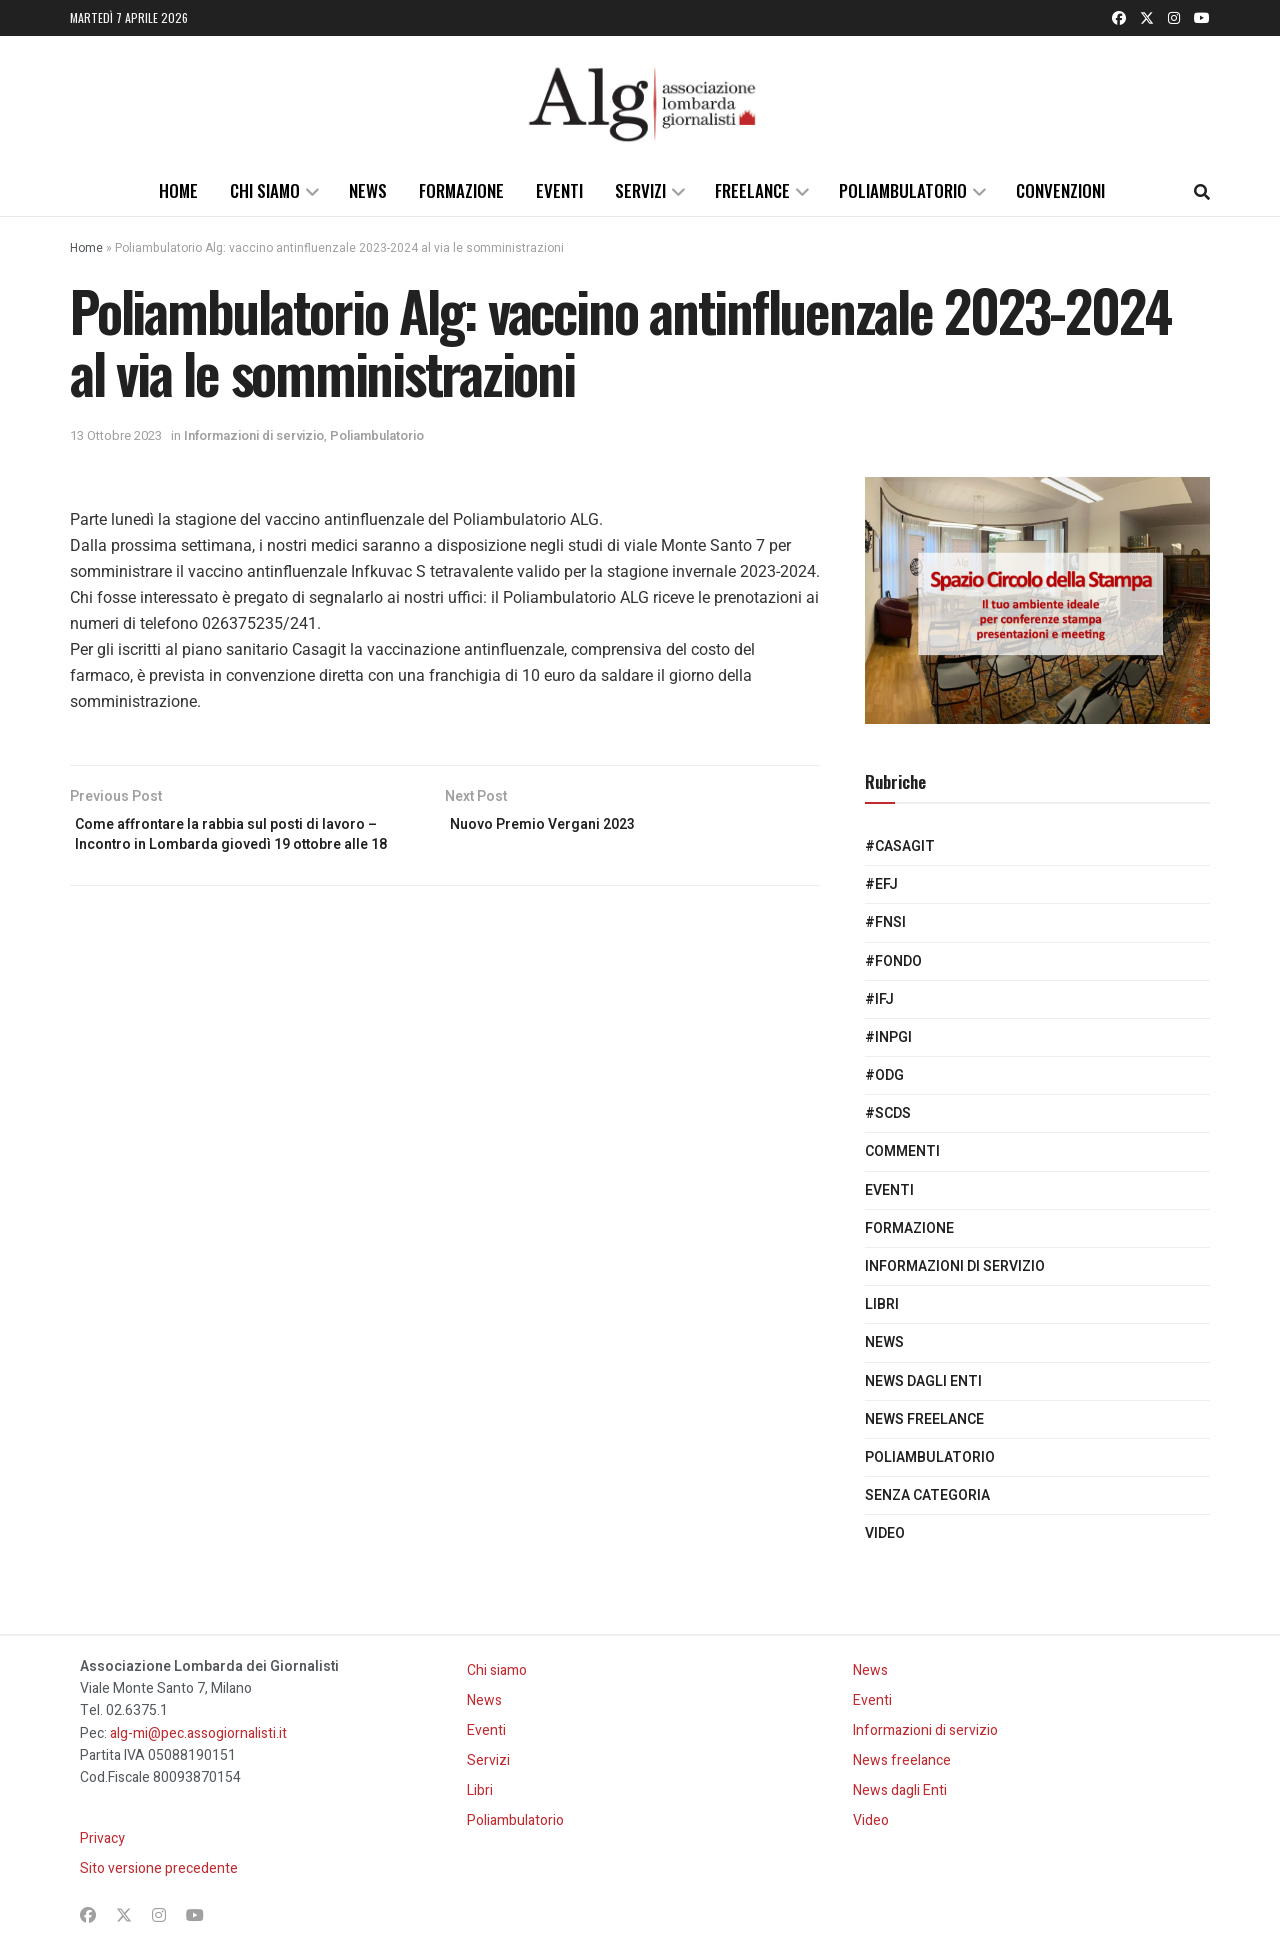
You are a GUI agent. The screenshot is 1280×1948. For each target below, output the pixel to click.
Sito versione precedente (159, 1868)
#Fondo (893, 961)
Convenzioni (1060, 190)
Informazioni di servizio (254, 435)
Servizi (640, 190)
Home (178, 190)
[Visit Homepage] (640, 101)
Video (885, 1533)
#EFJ (881, 884)
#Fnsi (885, 922)
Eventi (559, 190)
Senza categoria (927, 1495)
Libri (882, 1304)
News (368, 190)
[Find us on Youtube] (1202, 18)
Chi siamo (265, 190)
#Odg (884, 1075)
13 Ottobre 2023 (116, 435)
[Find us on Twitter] (1147, 18)
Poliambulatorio (903, 190)
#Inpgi (888, 1037)
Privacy (102, 1838)
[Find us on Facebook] (1119, 18)
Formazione (461, 190)
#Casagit (900, 846)
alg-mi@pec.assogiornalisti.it (198, 1733)
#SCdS (888, 1113)
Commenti (902, 1151)
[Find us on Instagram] (1174, 18)
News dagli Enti (923, 1381)
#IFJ (879, 999)
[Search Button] (1202, 191)
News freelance (924, 1419)
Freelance (752, 190)
